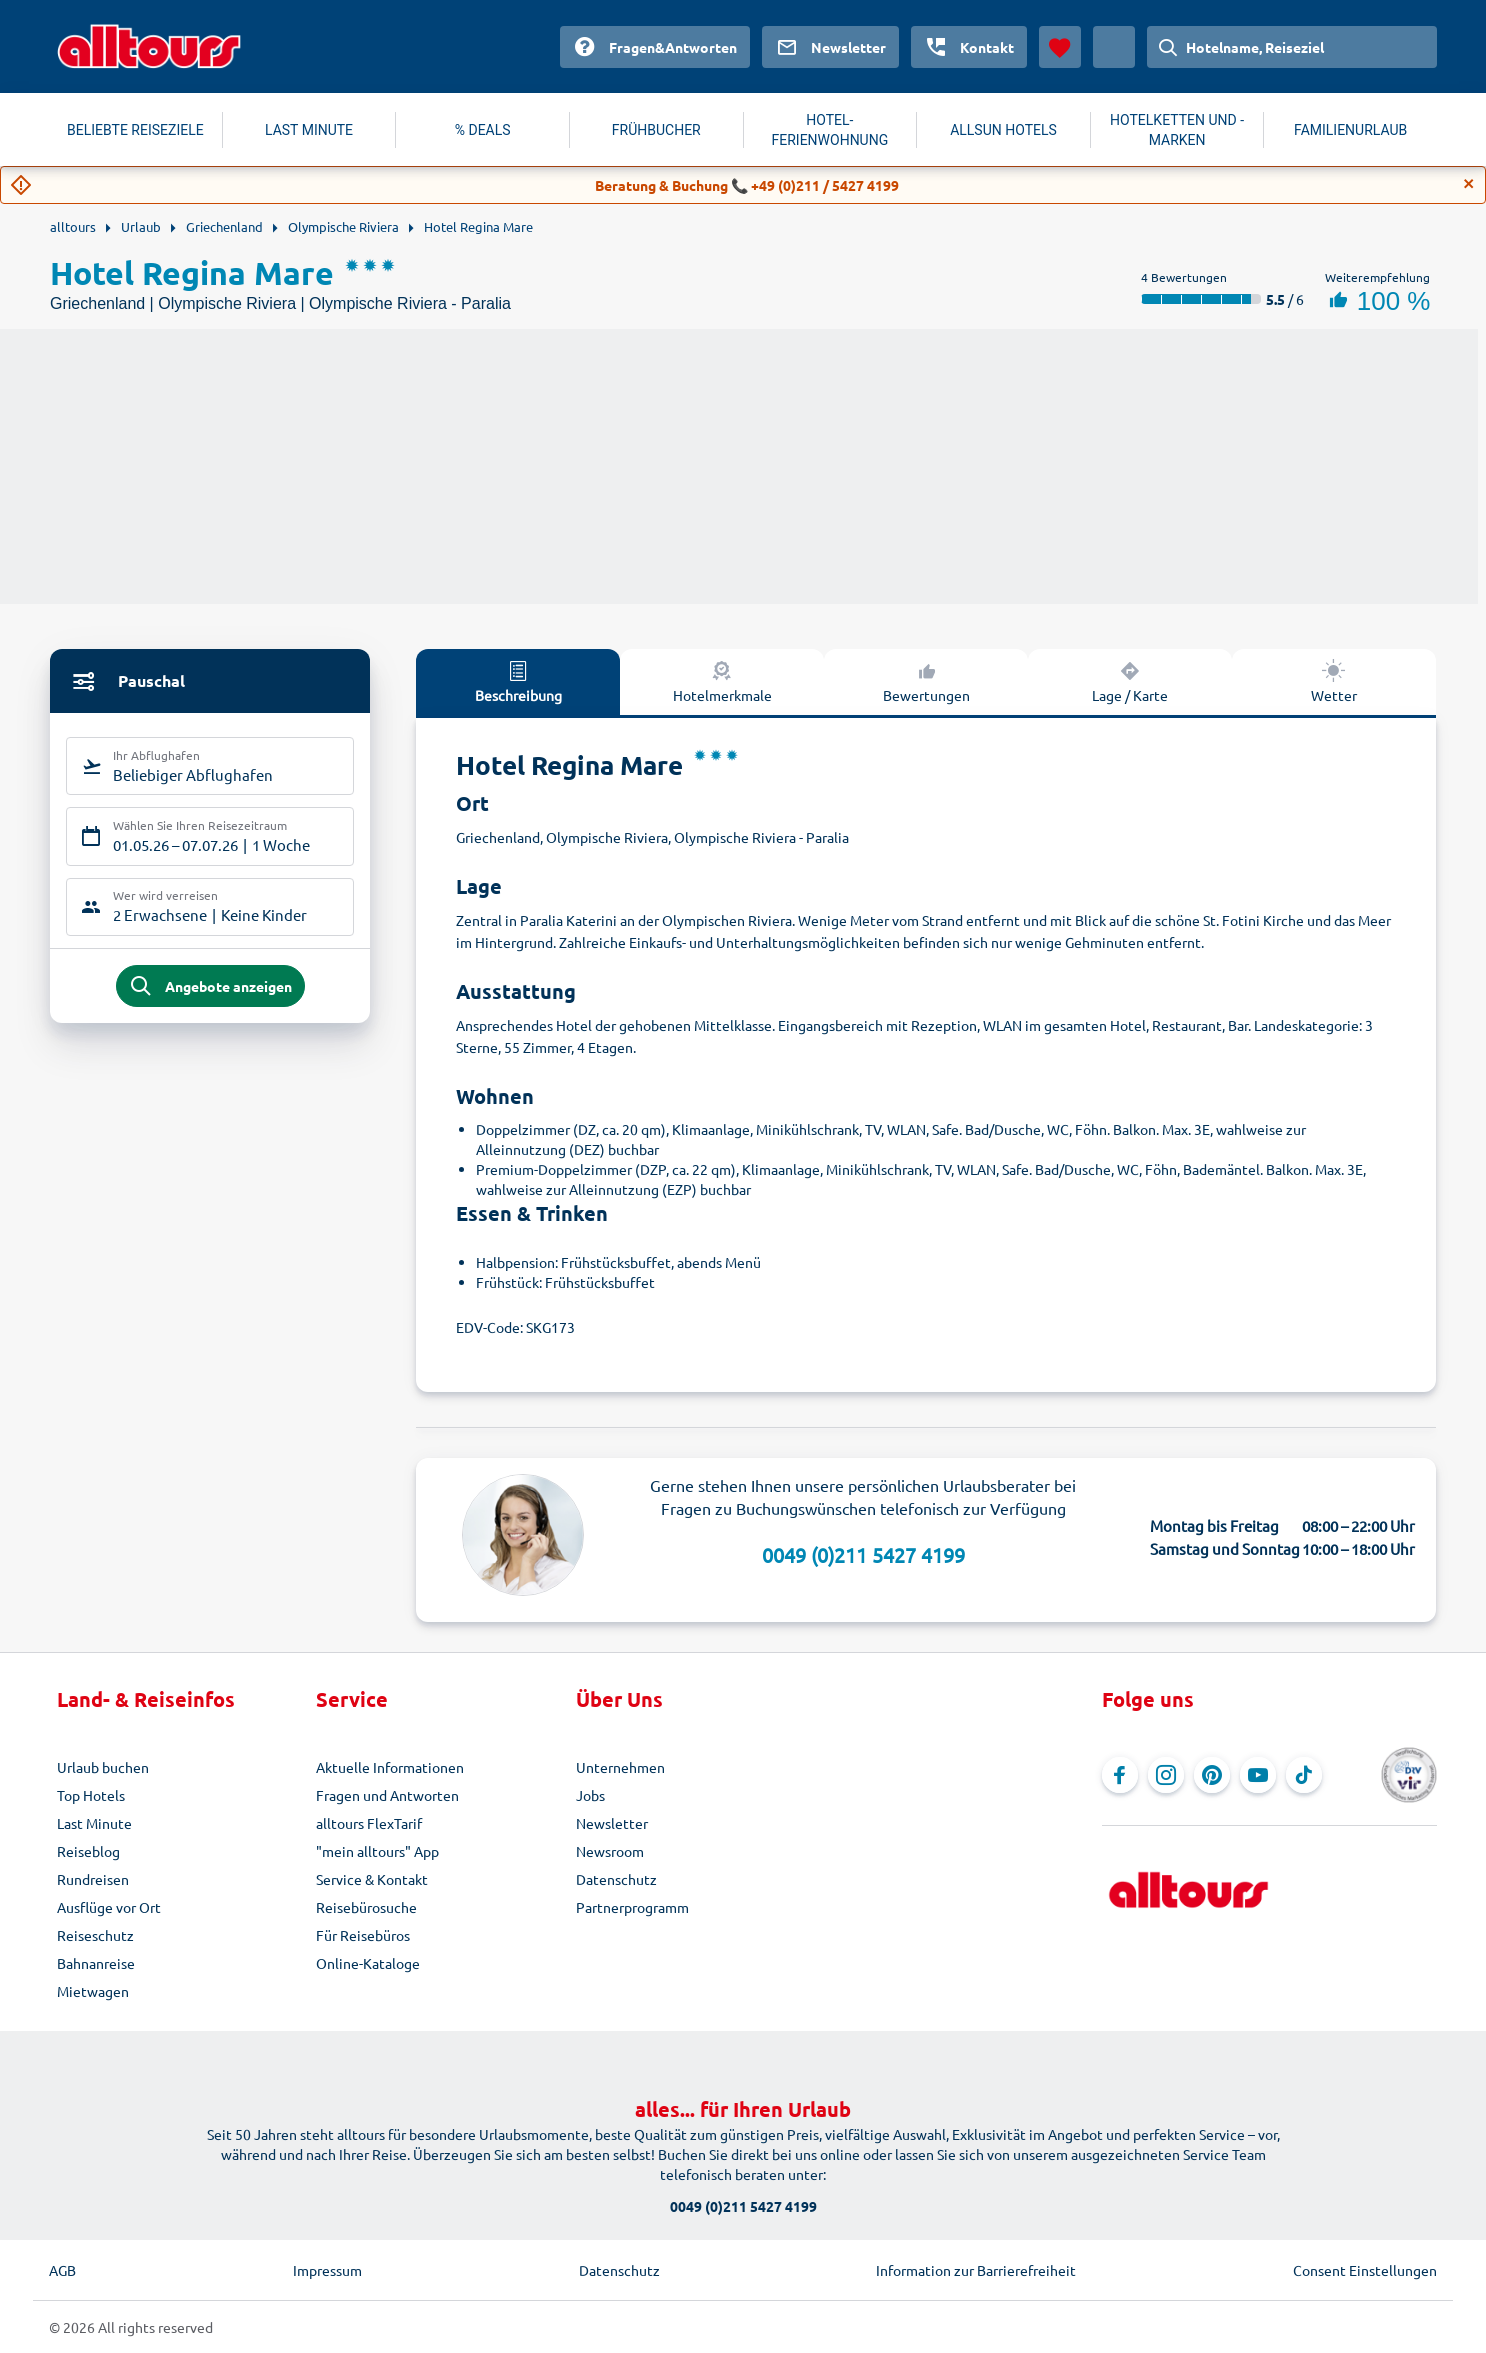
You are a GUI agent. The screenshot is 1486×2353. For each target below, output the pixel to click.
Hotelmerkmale (722, 681)
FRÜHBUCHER (656, 130)
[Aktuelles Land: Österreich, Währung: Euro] (1114, 47)
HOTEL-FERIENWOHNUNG (830, 130)
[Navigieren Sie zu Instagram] (1166, 1775)
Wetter (1334, 681)
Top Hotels (91, 1795)
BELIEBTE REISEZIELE (135, 130)
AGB (62, 2270)
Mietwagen (93, 1991)
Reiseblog (88, 1851)
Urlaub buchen (103, 1767)
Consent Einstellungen (1365, 2270)
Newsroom (610, 1851)
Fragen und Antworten (387, 1795)
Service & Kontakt (372, 1879)
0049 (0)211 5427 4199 (863, 1554)
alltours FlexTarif (369, 1823)
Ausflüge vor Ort (109, 1907)
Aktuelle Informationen (390, 1767)
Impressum (327, 2270)
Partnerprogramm (632, 1907)
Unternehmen (620, 1767)
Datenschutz (616, 1879)
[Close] (1469, 184)
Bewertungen (926, 681)
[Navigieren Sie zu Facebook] (1120, 1775)
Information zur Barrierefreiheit (976, 2270)
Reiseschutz (95, 1935)
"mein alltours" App (377, 1851)
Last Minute (94, 1823)
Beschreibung (518, 681)
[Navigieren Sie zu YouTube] (1258, 1775)
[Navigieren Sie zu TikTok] (1304, 1775)
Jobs (590, 1795)
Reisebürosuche (366, 1907)
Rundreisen (93, 1879)
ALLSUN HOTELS (1003, 130)
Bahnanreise (96, 1963)
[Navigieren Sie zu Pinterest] (1212, 1775)
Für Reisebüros (363, 1935)
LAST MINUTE (309, 130)
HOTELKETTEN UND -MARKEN (1177, 130)
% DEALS (483, 130)
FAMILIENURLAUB (1350, 130)
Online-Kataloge (368, 1963)
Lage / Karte (1130, 681)
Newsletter (612, 1823)
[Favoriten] (1060, 47)
